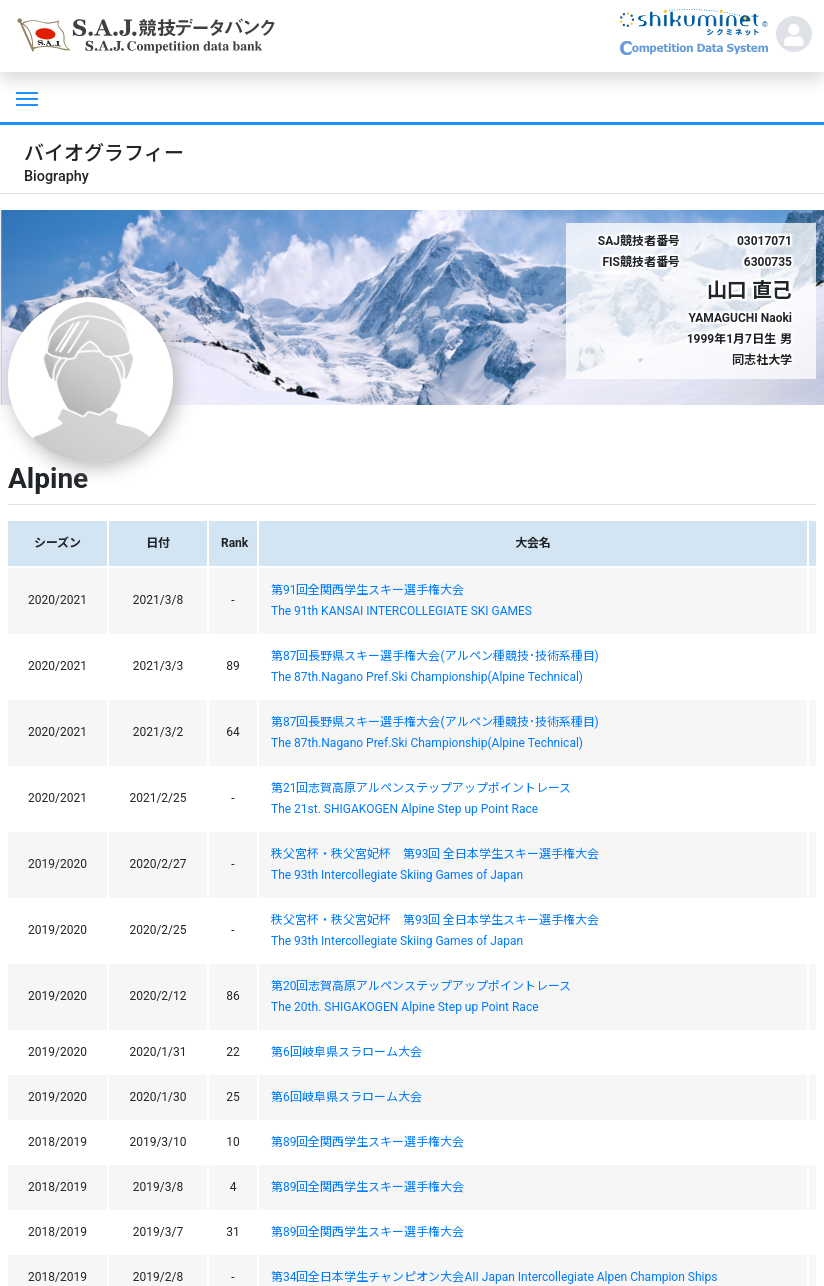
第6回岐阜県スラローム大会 (346, 1052)
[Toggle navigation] (25, 97)
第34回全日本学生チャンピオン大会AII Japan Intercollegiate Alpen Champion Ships (494, 1277)
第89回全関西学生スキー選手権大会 (368, 1142)
